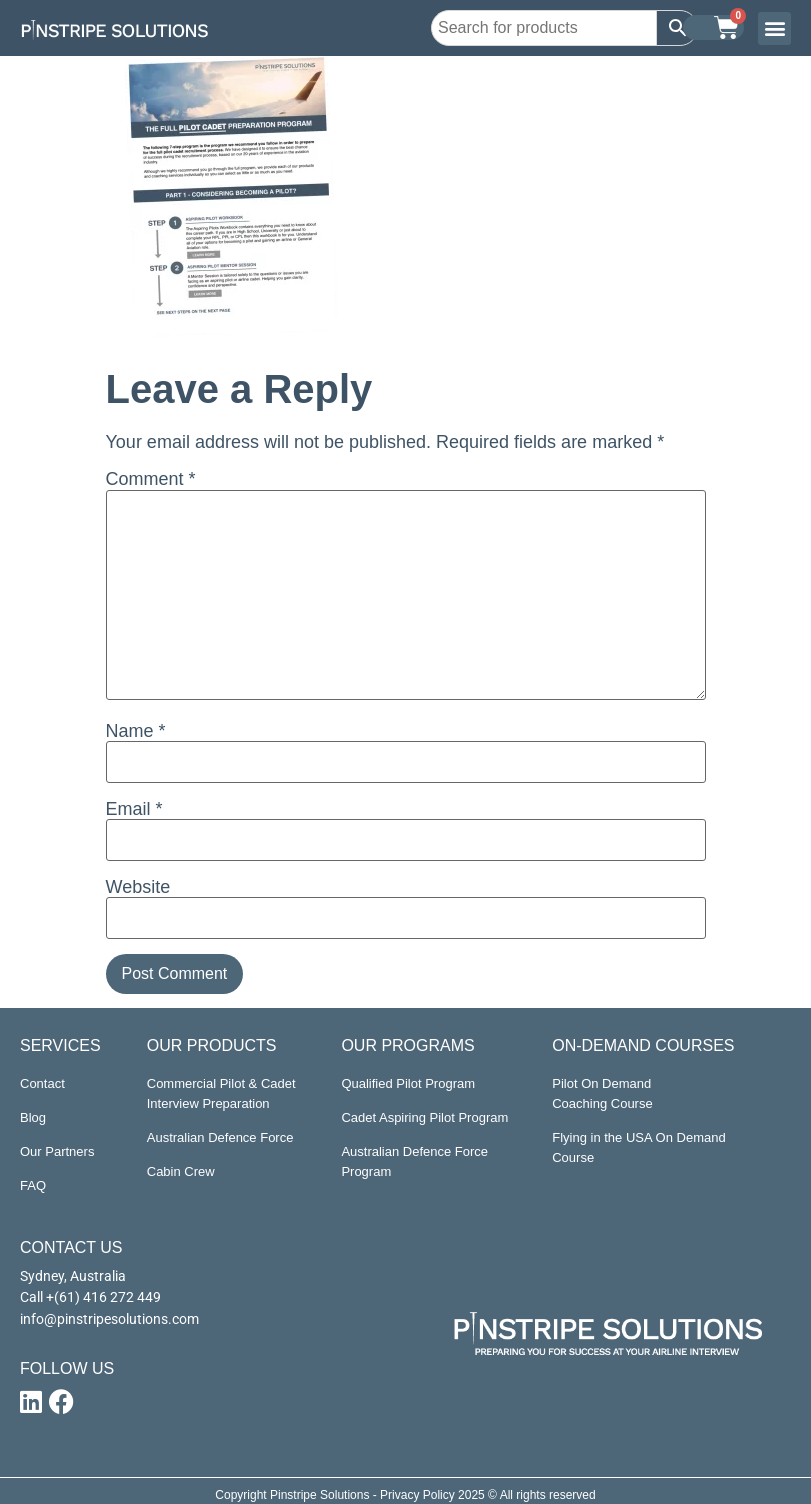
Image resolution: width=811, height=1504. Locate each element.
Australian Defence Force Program (414, 1161)
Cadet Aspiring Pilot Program (424, 1117)
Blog (33, 1117)
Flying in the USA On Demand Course (638, 1147)
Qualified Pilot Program (408, 1083)
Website (138, 887)
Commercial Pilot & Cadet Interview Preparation (221, 1093)
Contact (42, 1083)
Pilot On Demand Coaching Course (602, 1093)
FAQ (33, 1185)
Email (134, 809)
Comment (151, 479)
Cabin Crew (181, 1171)
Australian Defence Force (220, 1137)
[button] (774, 28)
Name (136, 731)
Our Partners (57, 1151)
